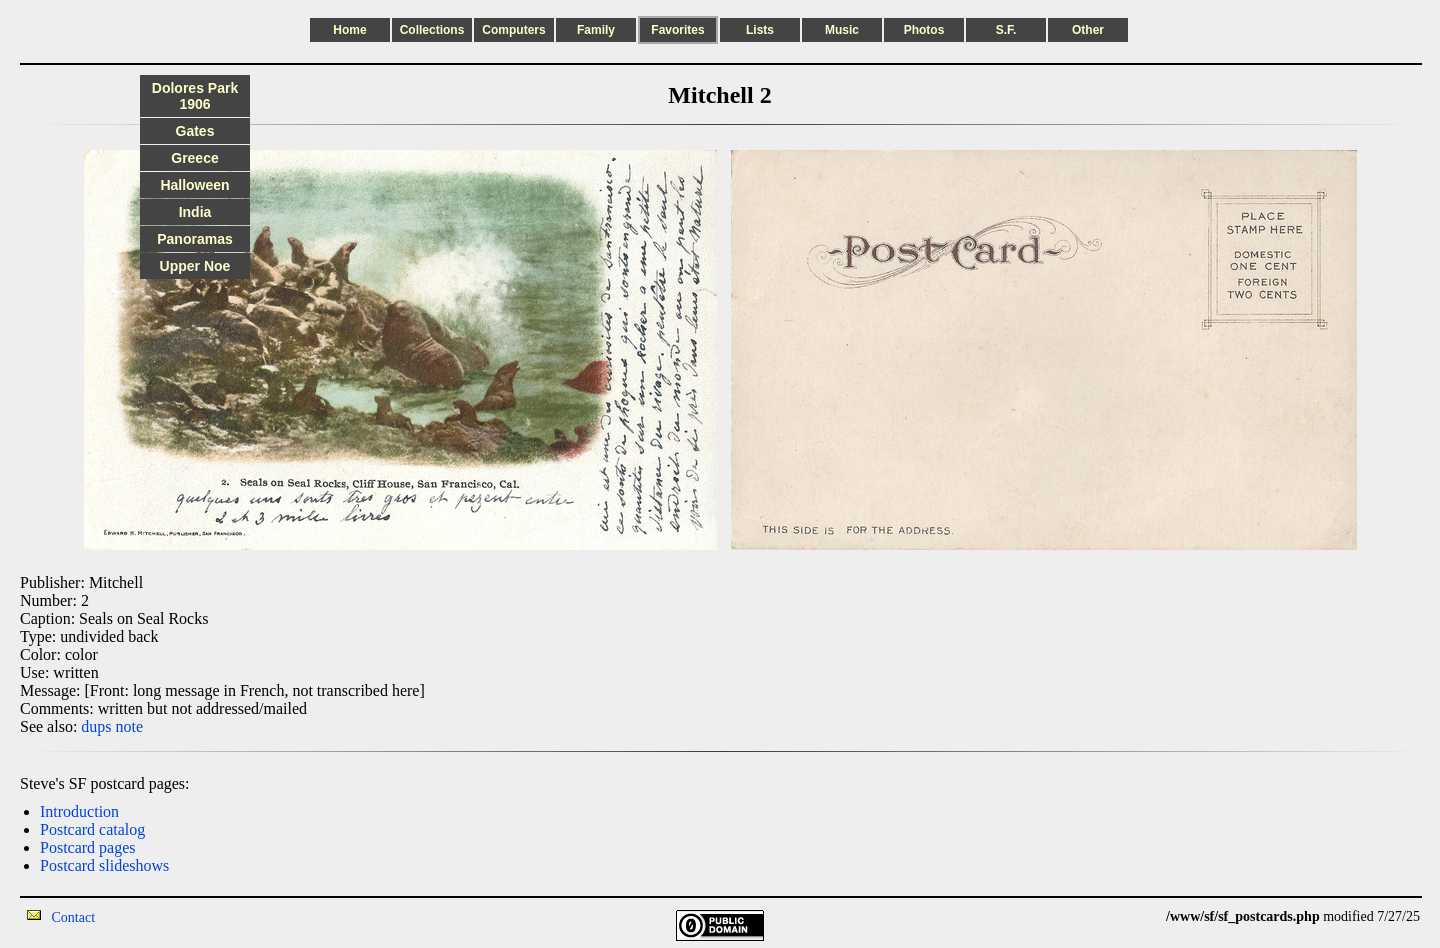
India (195, 212)
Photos (924, 30)
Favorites (677, 30)
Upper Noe (195, 266)
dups (96, 726)
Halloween (194, 185)
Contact (74, 917)
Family (596, 30)
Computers (513, 30)
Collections (432, 30)
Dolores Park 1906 (195, 96)
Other (1088, 30)
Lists (760, 30)
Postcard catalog (92, 829)
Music (842, 30)
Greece (194, 158)
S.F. (1006, 30)
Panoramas (194, 239)
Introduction (79, 811)
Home (349, 30)
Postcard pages (88, 847)
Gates (195, 131)
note (130, 726)
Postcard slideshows (104, 865)
